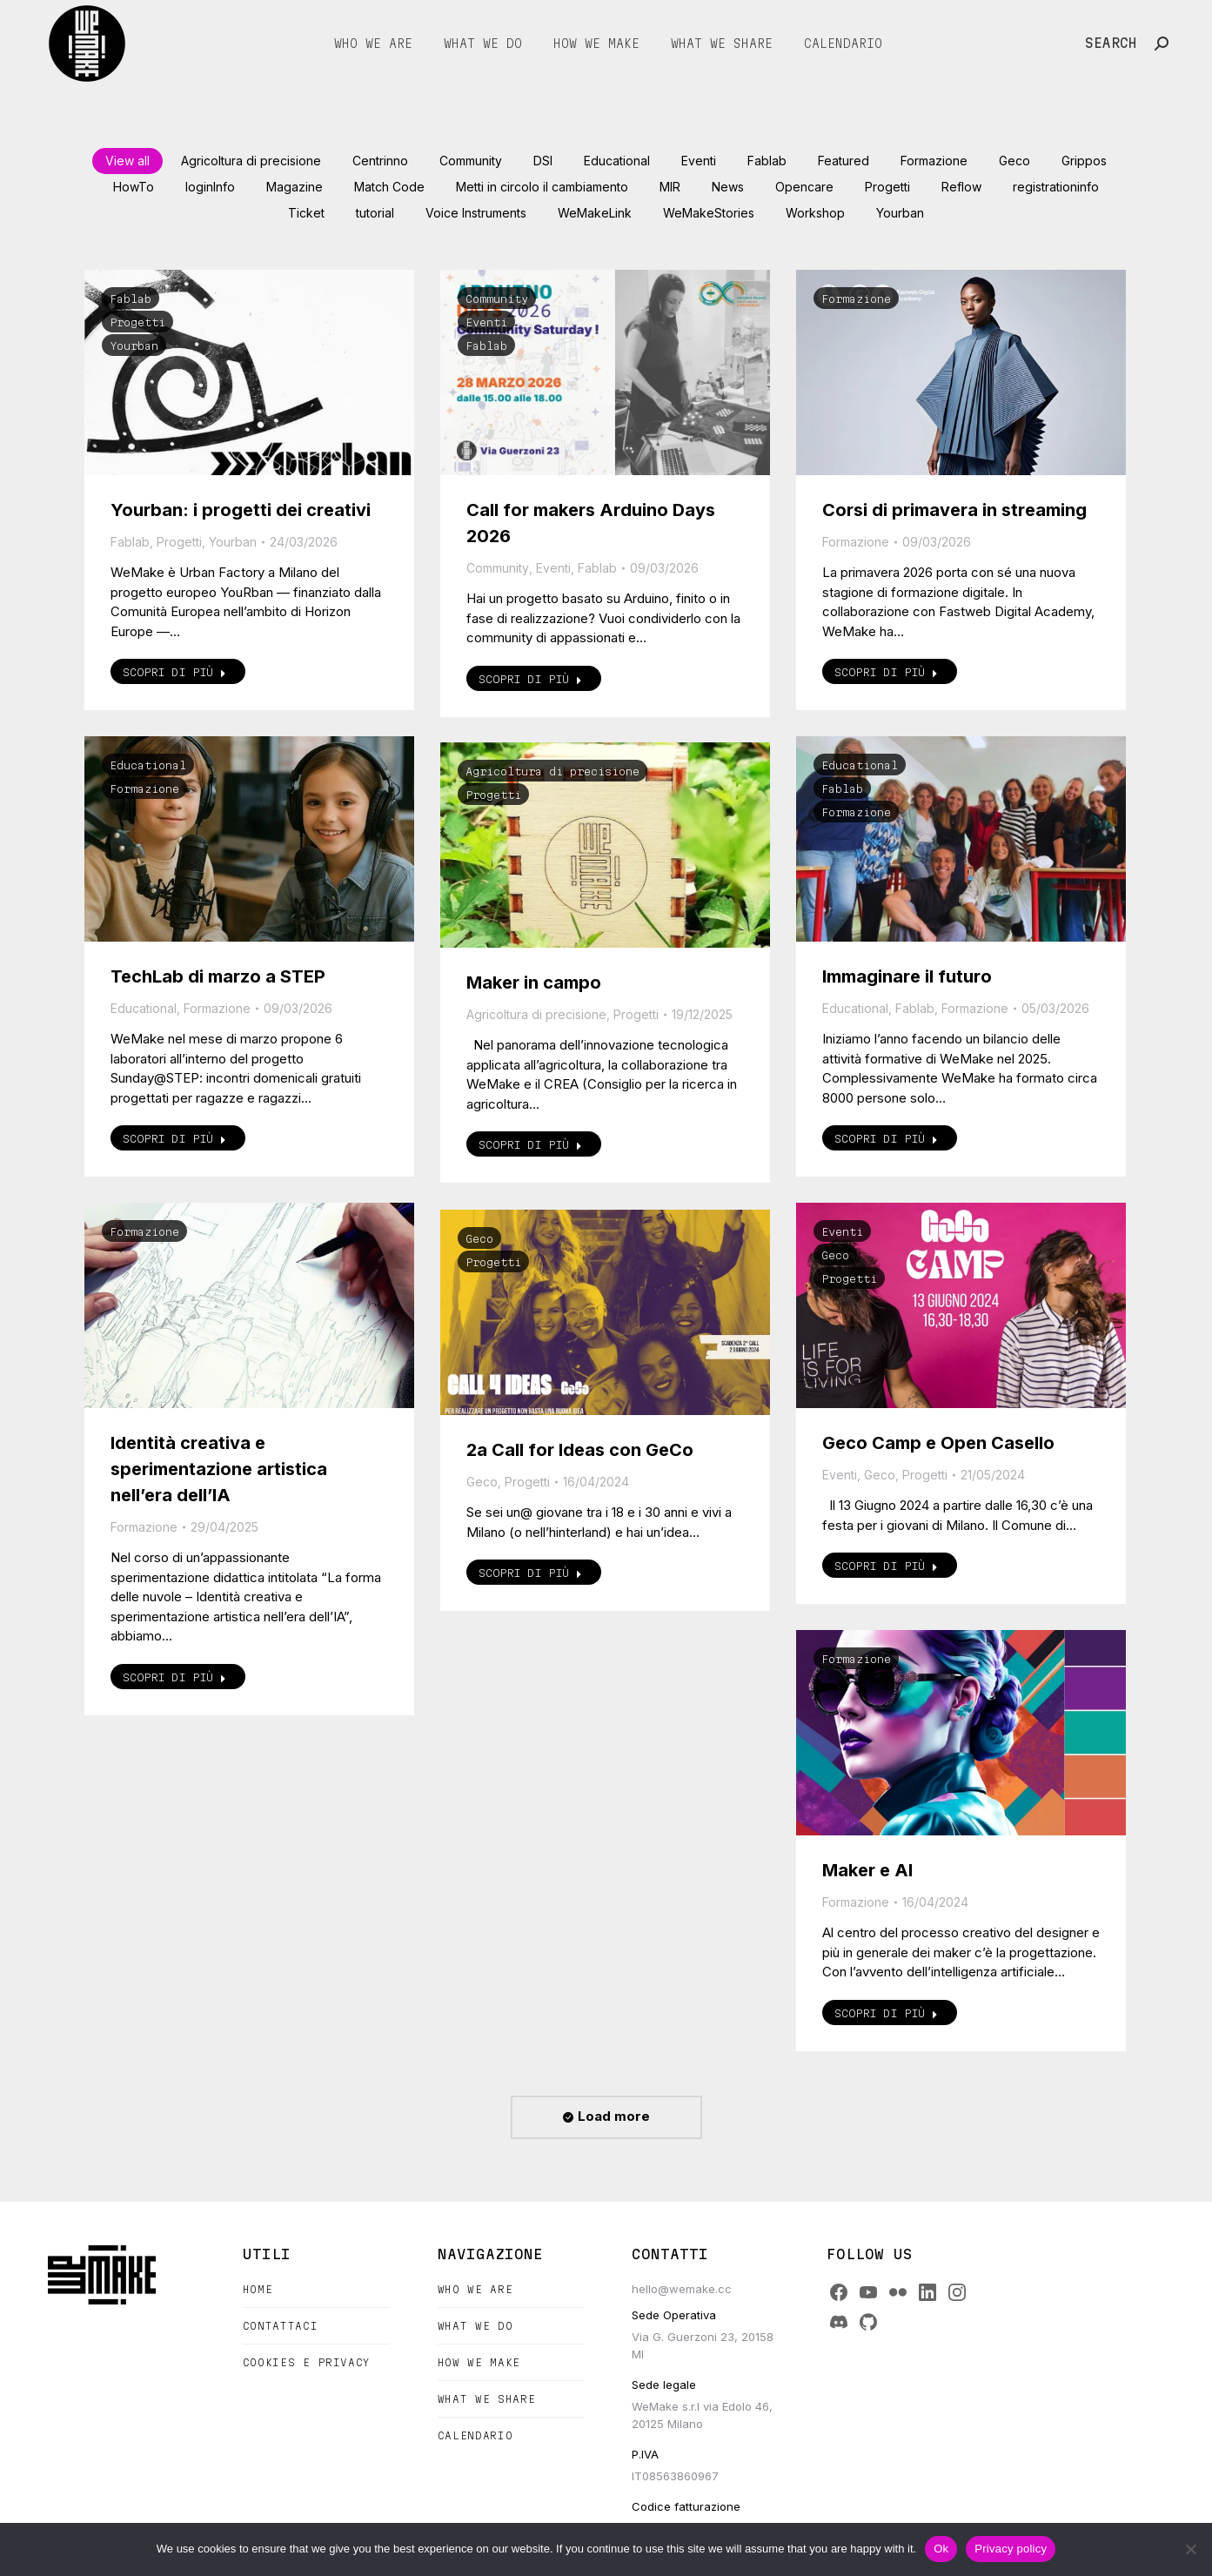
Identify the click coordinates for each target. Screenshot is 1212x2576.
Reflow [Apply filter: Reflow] (961, 186)
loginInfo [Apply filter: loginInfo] (210, 186)
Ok (941, 2548)
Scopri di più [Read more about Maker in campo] (530, 1144)
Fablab (130, 298)
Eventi (486, 322)
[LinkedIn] (927, 2292)
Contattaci (280, 2325)
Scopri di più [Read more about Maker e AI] (886, 2013)
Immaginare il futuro (907, 976)
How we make (479, 2362)
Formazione (856, 298)
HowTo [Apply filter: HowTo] (133, 186)
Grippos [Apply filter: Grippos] (1084, 160)
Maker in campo (533, 982)
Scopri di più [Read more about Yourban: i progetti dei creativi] (174, 672)
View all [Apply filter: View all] (127, 160)
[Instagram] (957, 2292)
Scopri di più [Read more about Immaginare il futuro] (886, 1138)
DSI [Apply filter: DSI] (542, 160)
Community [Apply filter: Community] (470, 160)
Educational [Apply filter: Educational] (617, 160)
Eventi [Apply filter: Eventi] (698, 160)
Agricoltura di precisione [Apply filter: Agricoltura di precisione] (251, 160)
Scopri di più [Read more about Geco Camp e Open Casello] (886, 1566)
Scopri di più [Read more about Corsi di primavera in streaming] (886, 672)
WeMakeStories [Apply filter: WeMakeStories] (708, 212)
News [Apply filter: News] (728, 186)
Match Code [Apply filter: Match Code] (389, 186)
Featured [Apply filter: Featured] (843, 160)
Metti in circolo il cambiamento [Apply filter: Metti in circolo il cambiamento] (542, 186)
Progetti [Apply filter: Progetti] (887, 186)
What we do (475, 2325)
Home (258, 2289)
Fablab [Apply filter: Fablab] (767, 160)
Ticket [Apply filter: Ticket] (306, 212)
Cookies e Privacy (307, 2362)
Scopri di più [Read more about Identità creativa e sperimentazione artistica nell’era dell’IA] (174, 1677)
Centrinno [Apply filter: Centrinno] (380, 160)
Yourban (134, 345)
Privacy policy (1010, 2548)
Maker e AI (867, 1870)
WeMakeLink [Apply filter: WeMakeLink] (595, 212)
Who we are (475, 2289)
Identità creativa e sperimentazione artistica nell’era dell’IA (218, 1469)
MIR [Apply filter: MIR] (670, 186)
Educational (148, 765)
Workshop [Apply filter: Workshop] (815, 212)
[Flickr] (898, 2292)
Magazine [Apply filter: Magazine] (294, 186)
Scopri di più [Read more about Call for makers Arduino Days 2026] (530, 679)
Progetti (137, 322)
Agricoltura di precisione (552, 771)
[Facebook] (839, 2292)
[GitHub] (868, 2322)
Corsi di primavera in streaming (954, 510)
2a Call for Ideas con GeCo (579, 1449)
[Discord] (839, 2322)
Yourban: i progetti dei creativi (240, 510)
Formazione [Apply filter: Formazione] (934, 160)
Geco (835, 1255)
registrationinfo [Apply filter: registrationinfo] (1056, 186)
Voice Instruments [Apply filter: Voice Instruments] (475, 212)
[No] (1190, 2549)
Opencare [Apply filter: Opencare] (804, 186)
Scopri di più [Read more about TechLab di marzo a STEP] (174, 1138)
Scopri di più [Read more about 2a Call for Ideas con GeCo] (530, 1572)
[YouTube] (868, 2292)
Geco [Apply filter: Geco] (1014, 160)
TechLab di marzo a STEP (217, 976)
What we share (487, 2399)
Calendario (475, 2435)
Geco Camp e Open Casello (938, 1442)
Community (496, 298)
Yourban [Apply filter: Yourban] (900, 212)
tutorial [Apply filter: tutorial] (375, 212)
